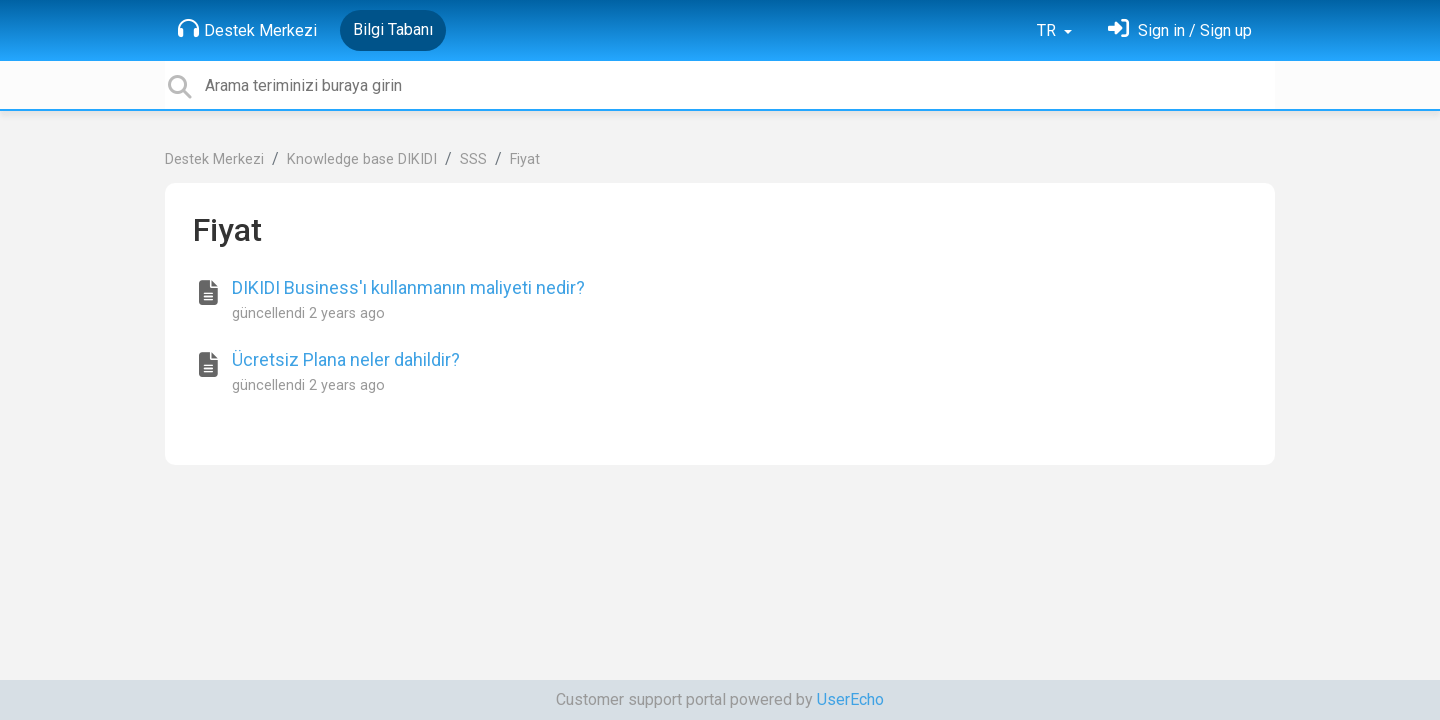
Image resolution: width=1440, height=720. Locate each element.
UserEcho (850, 699)
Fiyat (525, 159)
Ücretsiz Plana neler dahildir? (346, 359)
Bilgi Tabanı (393, 29)
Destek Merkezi (247, 29)
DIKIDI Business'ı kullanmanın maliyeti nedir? (408, 287)
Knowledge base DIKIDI (362, 159)
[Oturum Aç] (1180, 30)
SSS (473, 159)
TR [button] (1048, 30)
